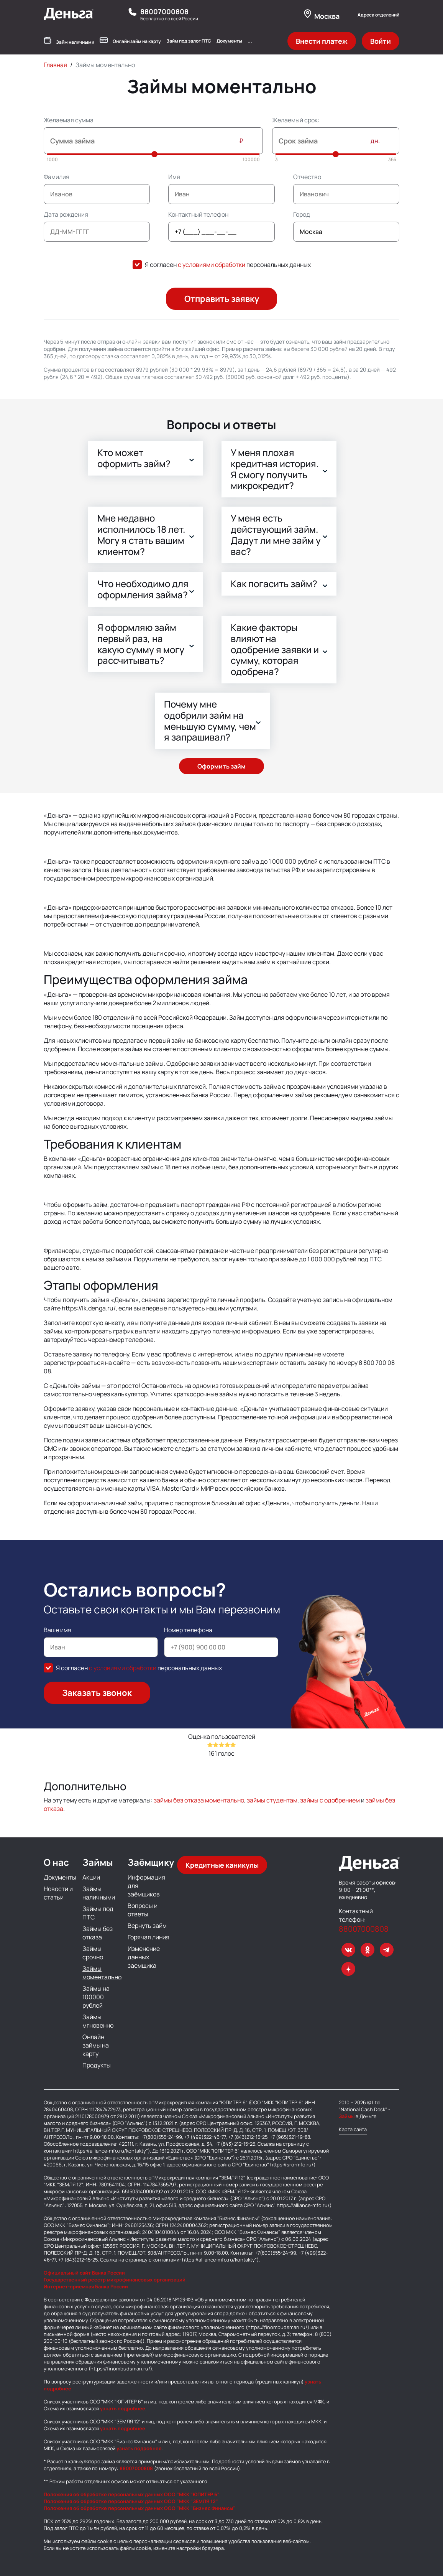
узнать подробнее (122, 2408)
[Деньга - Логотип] (69, 17)
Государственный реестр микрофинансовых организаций (114, 2279)
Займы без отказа (97, 1932)
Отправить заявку (221, 299)
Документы (229, 41)
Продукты (96, 2065)
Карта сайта (353, 2129)
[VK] (348, 1950)
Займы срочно (92, 1952)
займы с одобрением (330, 1800)
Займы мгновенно (97, 2021)
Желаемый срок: (296, 120)
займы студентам (272, 1800)
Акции (91, 1877)
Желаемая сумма (69, 120)
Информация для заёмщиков (146, 1885)
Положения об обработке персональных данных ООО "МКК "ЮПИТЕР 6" (132, 2494)
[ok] (367, 1950)
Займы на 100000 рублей (96, 1997)
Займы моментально (101, 1972)
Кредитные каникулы (222, 1865)
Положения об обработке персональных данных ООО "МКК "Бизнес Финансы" (139, 2508)
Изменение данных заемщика (144, 1957)
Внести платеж (322, 41)
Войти (380, 41)
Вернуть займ (147, 1925)
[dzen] (348, 1969)
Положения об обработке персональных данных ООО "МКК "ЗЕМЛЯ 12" (131, 2501)
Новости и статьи (58, 1893)
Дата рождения (66, 214)
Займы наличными (98, 1893)
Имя (174, 177)
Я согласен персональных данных (228, 264)
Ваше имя (57, 1630)
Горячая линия (148, 1937)
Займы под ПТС (97, 1912)
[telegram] (387, 1950)
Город (301, 214)
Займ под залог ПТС (188, 41)
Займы (346, 2116)
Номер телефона (188, 1630)
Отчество (307, 177)
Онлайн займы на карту (95, 2045)
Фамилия (56, 177)
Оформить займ (221, 766)
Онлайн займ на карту (130, 40)
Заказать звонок (97, 1693)
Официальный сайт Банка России (84, 2272)
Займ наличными (69, 40)
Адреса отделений (378, 15)
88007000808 (164, 11)
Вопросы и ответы (143, 1909)
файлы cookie (96, 2541)
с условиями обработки (211, 264)
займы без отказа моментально (199, 1800)
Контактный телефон (198, 214)
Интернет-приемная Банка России (86, 2286)
